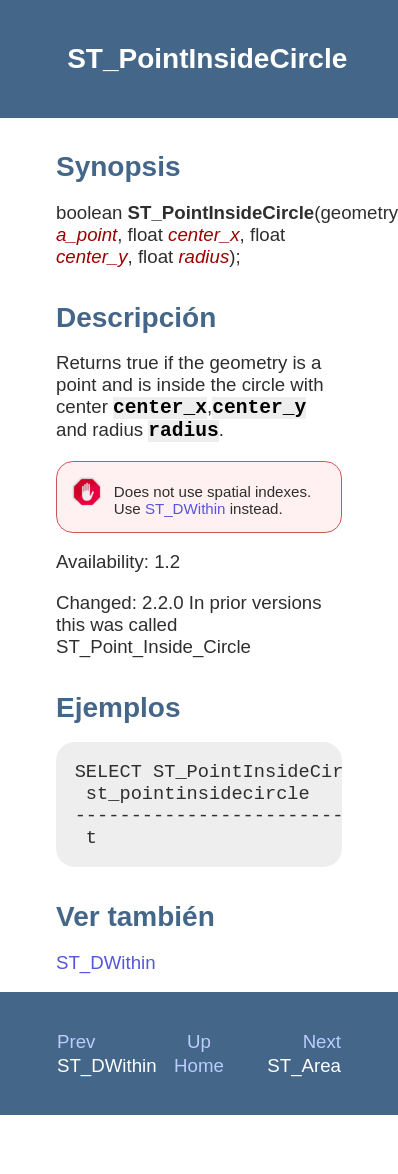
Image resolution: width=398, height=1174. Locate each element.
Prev (76, 1061)
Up (199, 1061)
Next (322, 1061)
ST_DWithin (185, 516)
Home (199, 1085)
